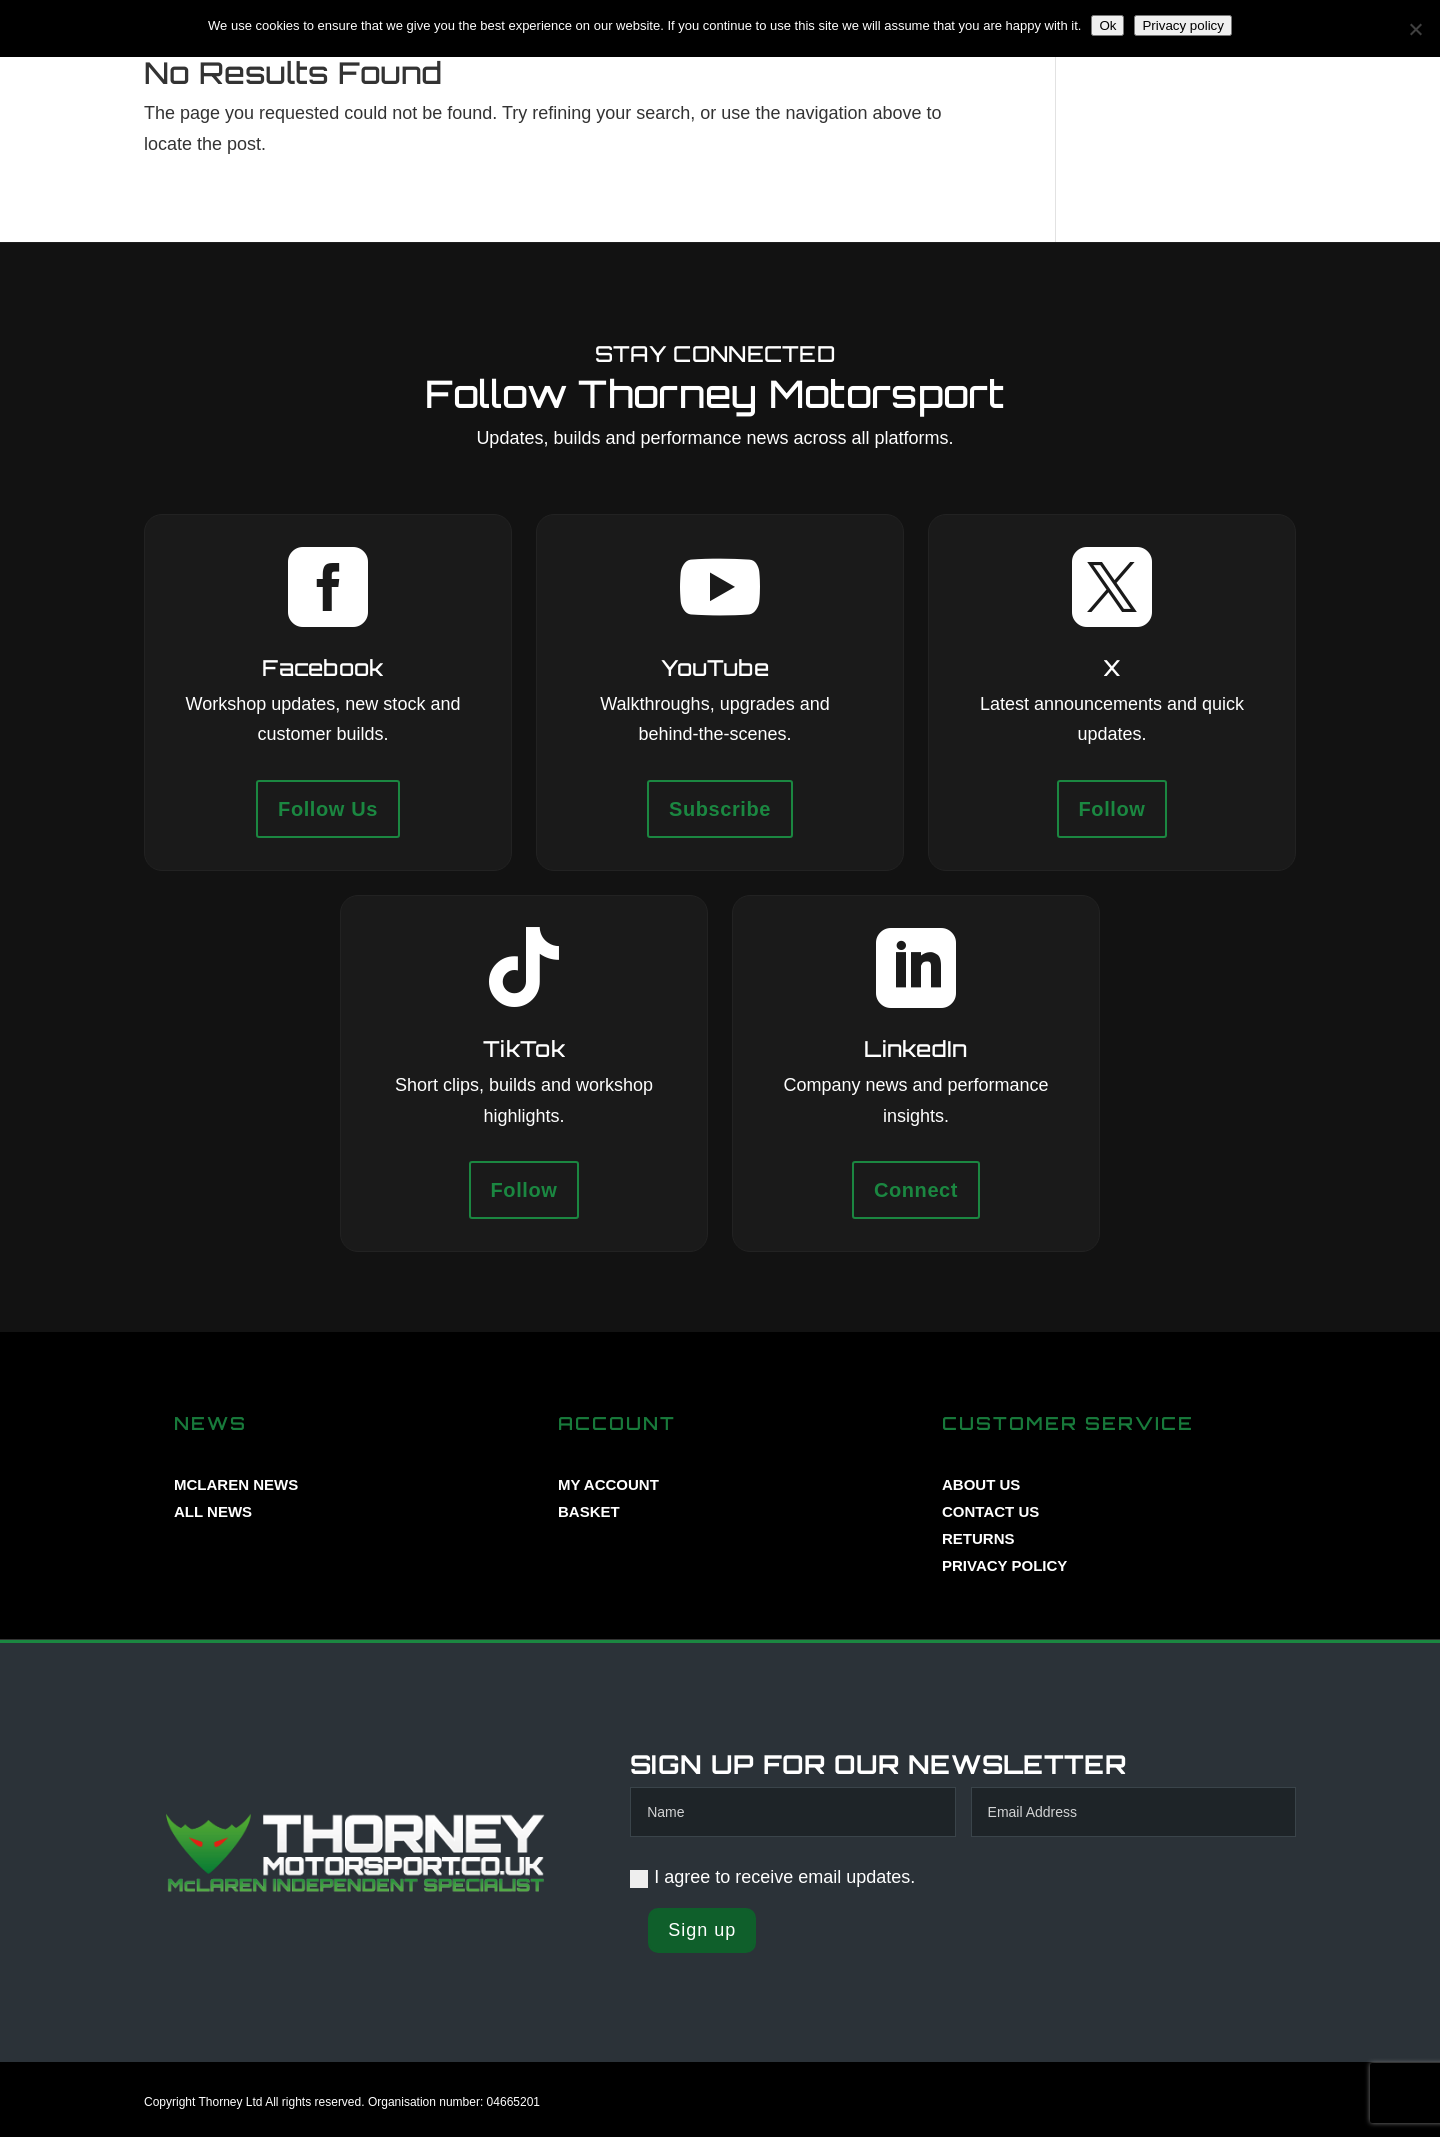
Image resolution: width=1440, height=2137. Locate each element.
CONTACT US (990, 1511)
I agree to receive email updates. (772, 1877)
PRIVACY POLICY (1004, 1565)
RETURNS (978, 1538)
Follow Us (328, 809)
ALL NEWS (213, 1511)
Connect (916, 1190)
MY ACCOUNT (608, 1484)
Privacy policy (1182, 25)
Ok (1107, 25)
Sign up (702, 1930)
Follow (1112, 809)
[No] (1415, 29)
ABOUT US (981, 1484)
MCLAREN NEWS (236, 1484)
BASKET (589, 1511)
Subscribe (720, 809)
